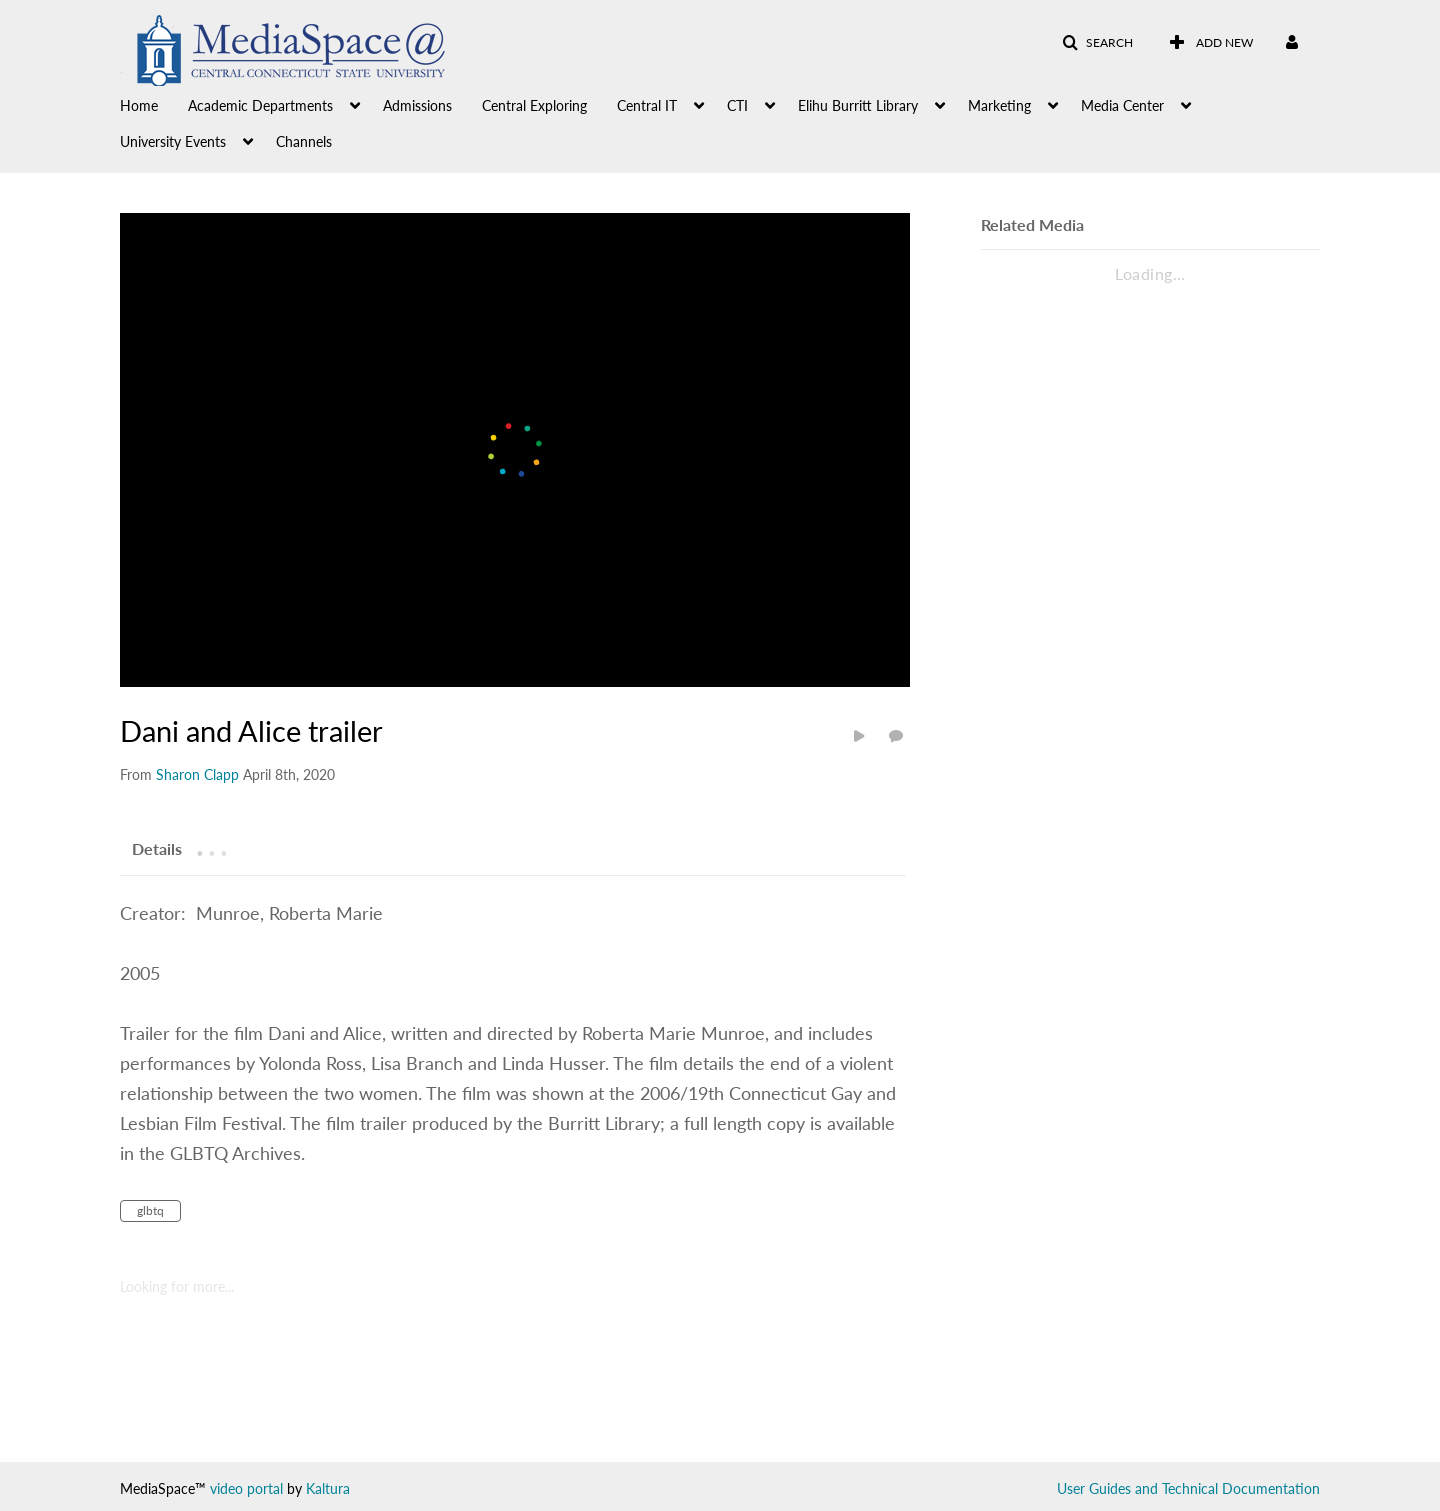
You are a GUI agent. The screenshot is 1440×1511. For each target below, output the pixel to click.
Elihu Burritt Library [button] (858, 105)
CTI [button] (737, 105)
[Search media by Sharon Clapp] (197, 774)
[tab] (157, 848)
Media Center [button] (1122, 105)
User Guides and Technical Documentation (1188, 1488)
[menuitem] (154, 104)
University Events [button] (173, 141)
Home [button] (139, 105)
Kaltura (328, 1488)
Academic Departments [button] (260, 105)
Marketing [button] (999, 105)
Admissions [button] (417, 105)
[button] (1097, 43)
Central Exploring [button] (534, 105)
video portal (246, 1488)
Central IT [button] (647, 105)
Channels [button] (304, 141)
